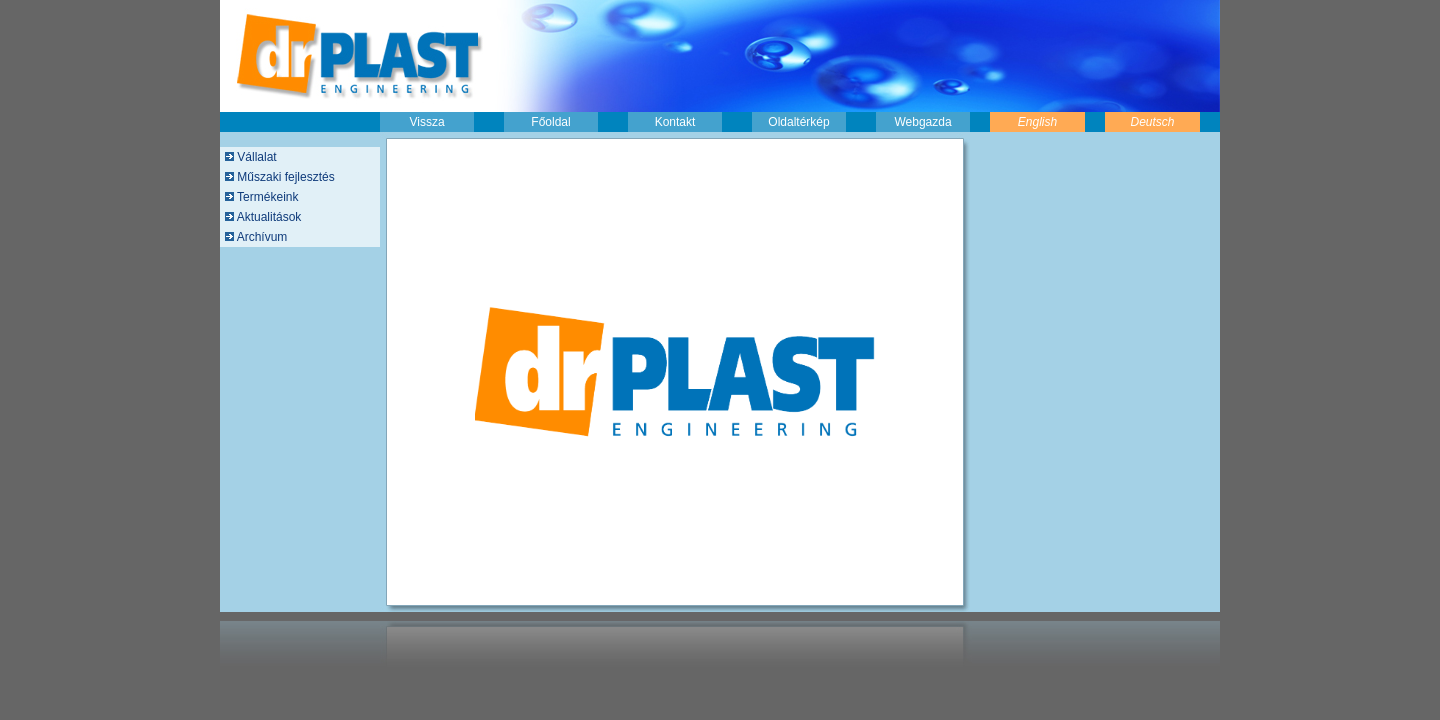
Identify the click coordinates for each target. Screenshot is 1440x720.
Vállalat (255, 157)
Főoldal (550, 122)
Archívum (260, 237)
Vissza (426, 122)
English (1037, 122)
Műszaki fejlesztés (284, 177)
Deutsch (1152, 122)
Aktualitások (267, 217)
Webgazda (922, 122)
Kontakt (675, 122)
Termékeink (266, 197)
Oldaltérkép (798, 122)
